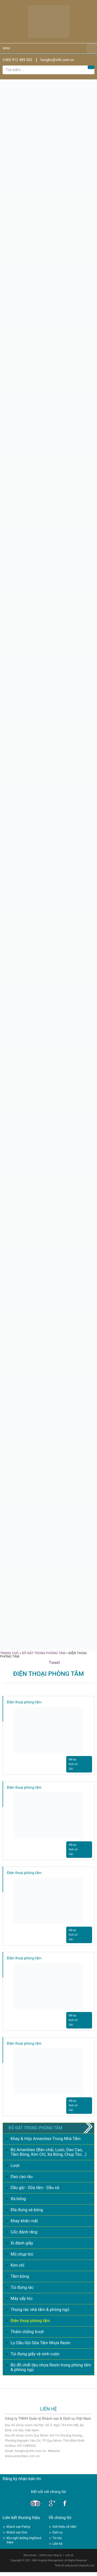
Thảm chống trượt (27, 2331)
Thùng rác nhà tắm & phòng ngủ (40, 2309)
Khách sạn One (16, 2532)
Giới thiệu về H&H (65, 2527)
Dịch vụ (58, 2532)
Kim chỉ (17, 2265)
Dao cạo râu (22, 2176)
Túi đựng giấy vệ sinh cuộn (35, 2353)
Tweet (54, 1662)
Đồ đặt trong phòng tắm (43, 1653)
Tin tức (57, 2538)
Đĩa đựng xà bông (27, 2209)
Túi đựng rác (22, 2287)
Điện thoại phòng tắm (24, 1702)
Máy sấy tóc (22, 2298)
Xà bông (18, 2198)
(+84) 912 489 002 (17, 60)
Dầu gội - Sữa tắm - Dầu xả (35, 2187)
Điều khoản (30, 2555)
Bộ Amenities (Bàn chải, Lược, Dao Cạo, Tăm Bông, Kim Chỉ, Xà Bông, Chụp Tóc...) (49, 2152)
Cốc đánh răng (24, 2232)
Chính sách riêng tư (51, 2555)
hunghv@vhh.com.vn (57, 60)
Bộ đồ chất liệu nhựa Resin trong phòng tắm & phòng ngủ (51, 2367)
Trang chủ (9, 1653)
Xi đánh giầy (22, 2243)
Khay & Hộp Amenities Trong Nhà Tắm (46, 2138)
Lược (15, 2165)
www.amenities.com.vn (22, 2456)
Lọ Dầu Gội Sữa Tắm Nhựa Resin (40, 2342)
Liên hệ (57, 2544)
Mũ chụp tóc (22, 2254)
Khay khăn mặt (24, 2220)
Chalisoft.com (86, 2565)
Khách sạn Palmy (18, 2527)
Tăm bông (20, 2276)
